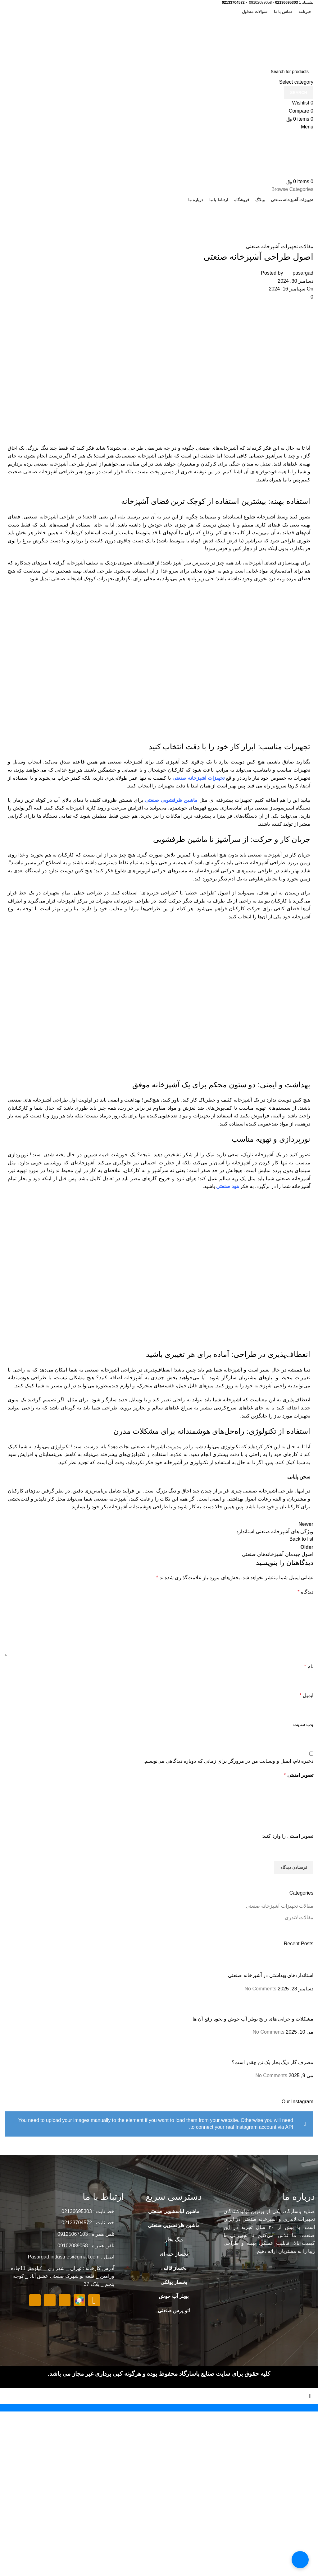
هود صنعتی (227, 1186)
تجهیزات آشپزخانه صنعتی (198, 778)
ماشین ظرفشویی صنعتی (171, 800)
